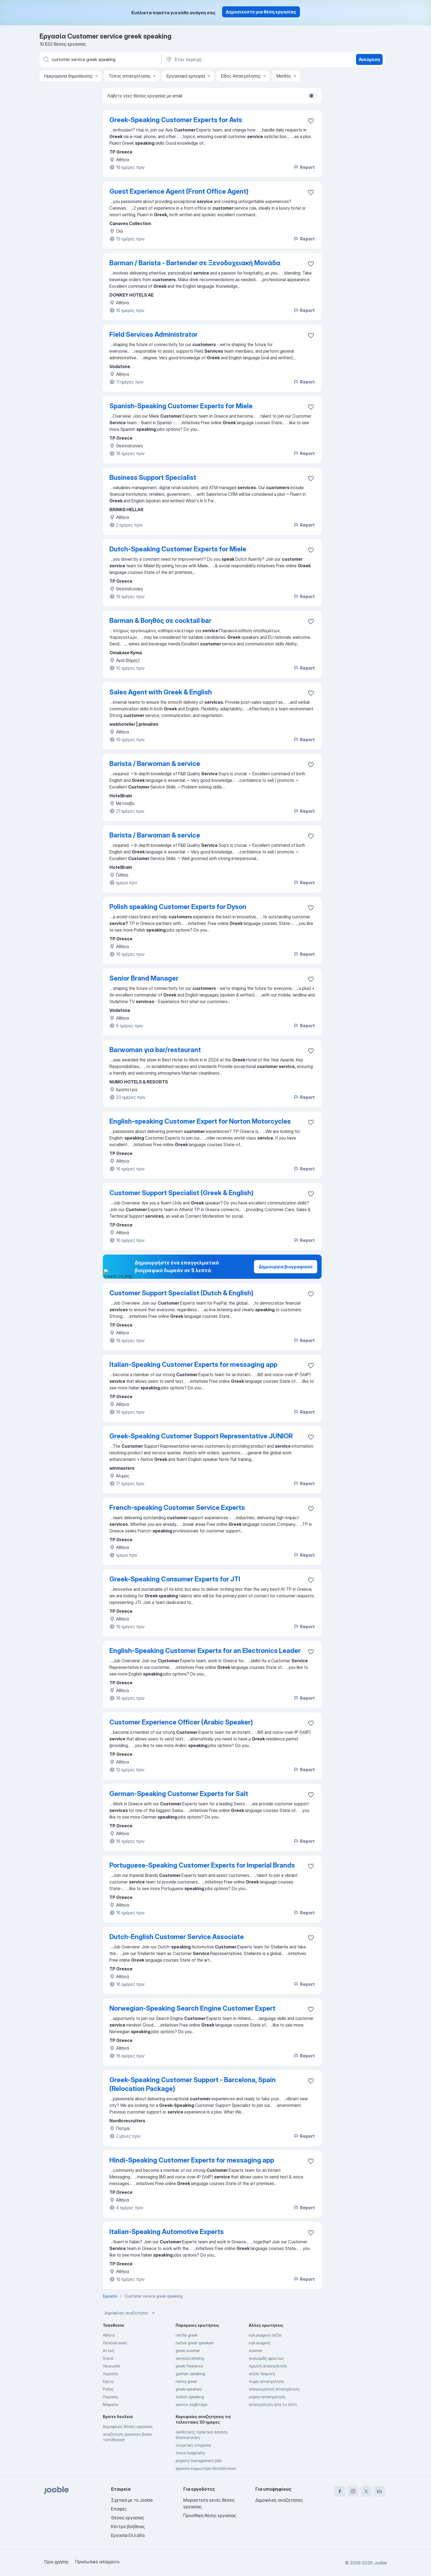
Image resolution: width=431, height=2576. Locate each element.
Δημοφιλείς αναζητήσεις (130, 2313)
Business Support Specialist (152, 477)
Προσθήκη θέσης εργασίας (209, 2515)
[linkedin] (379, 2491)
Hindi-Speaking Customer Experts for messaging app (191, 2160)
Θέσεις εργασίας (127, 2517)
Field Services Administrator (153, 334)
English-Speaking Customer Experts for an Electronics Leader (205, 1651)
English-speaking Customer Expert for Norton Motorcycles (200, 1121)
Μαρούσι (110, 2404)
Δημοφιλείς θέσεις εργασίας (128, 2426)
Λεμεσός (110, 2373)
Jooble (380, 2563)
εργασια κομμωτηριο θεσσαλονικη (206, 2468)
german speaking (190, 2373)
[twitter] (366, 2491)
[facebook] (339, 2491)
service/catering (190, 2358)
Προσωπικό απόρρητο (97, 2561)
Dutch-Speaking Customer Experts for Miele (177, 549)
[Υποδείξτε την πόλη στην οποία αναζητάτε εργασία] (222, 59)
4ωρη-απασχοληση (266, 2381)
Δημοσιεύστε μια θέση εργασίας (261, 12)
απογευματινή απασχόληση (274, 2389)
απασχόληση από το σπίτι (273, 2404)
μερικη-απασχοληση (267, 2396)
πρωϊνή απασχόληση (268, 2366)
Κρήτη (108, 2381)
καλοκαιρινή (259, 2342)
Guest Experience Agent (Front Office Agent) (178, 191)
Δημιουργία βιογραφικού (286, 1266)
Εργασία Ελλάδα (128, 2535)
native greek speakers (195, 2342)
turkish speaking (190, 2396)
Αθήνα (109, 2335)
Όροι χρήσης (56, 2561)
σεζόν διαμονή (262, 2373)
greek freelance (189, 2366)
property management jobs (199, 2460)
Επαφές (119, 2509)
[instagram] (352, 2491)
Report (304, 167)
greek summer (188, 2350)
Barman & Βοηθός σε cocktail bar (160, 621)
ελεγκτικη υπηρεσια (193, 2445)
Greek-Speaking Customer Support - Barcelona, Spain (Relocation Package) (192, 2084)
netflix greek (187, 2335)
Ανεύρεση (369, 59)
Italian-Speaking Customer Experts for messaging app (193, 1364)
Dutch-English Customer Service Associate (176, 1937)
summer (255, 2350)
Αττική (108, 2350)
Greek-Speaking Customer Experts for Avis (175, 120)
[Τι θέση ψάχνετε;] (100, 59)
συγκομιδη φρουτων (266, 2358)
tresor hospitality (190, 2453)
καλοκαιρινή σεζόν (265, 2335)
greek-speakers (189, 2389)
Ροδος (108, 2389)
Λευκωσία (111, 2366)
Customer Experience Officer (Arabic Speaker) (181, 1722)
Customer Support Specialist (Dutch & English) (181, 1293)
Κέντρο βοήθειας (128, 2526)
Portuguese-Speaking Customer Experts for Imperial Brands (202, 1865)
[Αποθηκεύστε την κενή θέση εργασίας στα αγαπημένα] (311, 121)
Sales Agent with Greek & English (160, 692)
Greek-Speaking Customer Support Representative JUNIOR (201, 1436)
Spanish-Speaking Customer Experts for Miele (181, 406)
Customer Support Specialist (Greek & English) (181, 1193)
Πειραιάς (110, 2396)
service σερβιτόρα (191, 2404)
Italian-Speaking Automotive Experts (166, 2232)
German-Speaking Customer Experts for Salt (178, 1794)
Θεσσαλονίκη (115, 2342)
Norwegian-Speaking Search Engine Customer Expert (192, 2008)
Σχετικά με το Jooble (132, 2500)
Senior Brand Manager (143, 978)
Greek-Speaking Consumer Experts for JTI (174, 1579)
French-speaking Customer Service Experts (177, 1508)
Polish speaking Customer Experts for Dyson (177, 907)
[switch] (312, 95)
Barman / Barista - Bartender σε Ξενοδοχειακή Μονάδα (194, 263)
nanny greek (186, 2381)
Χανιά (108, 2358)
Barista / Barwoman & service (154, 764)
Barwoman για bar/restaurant (155, 1050)
